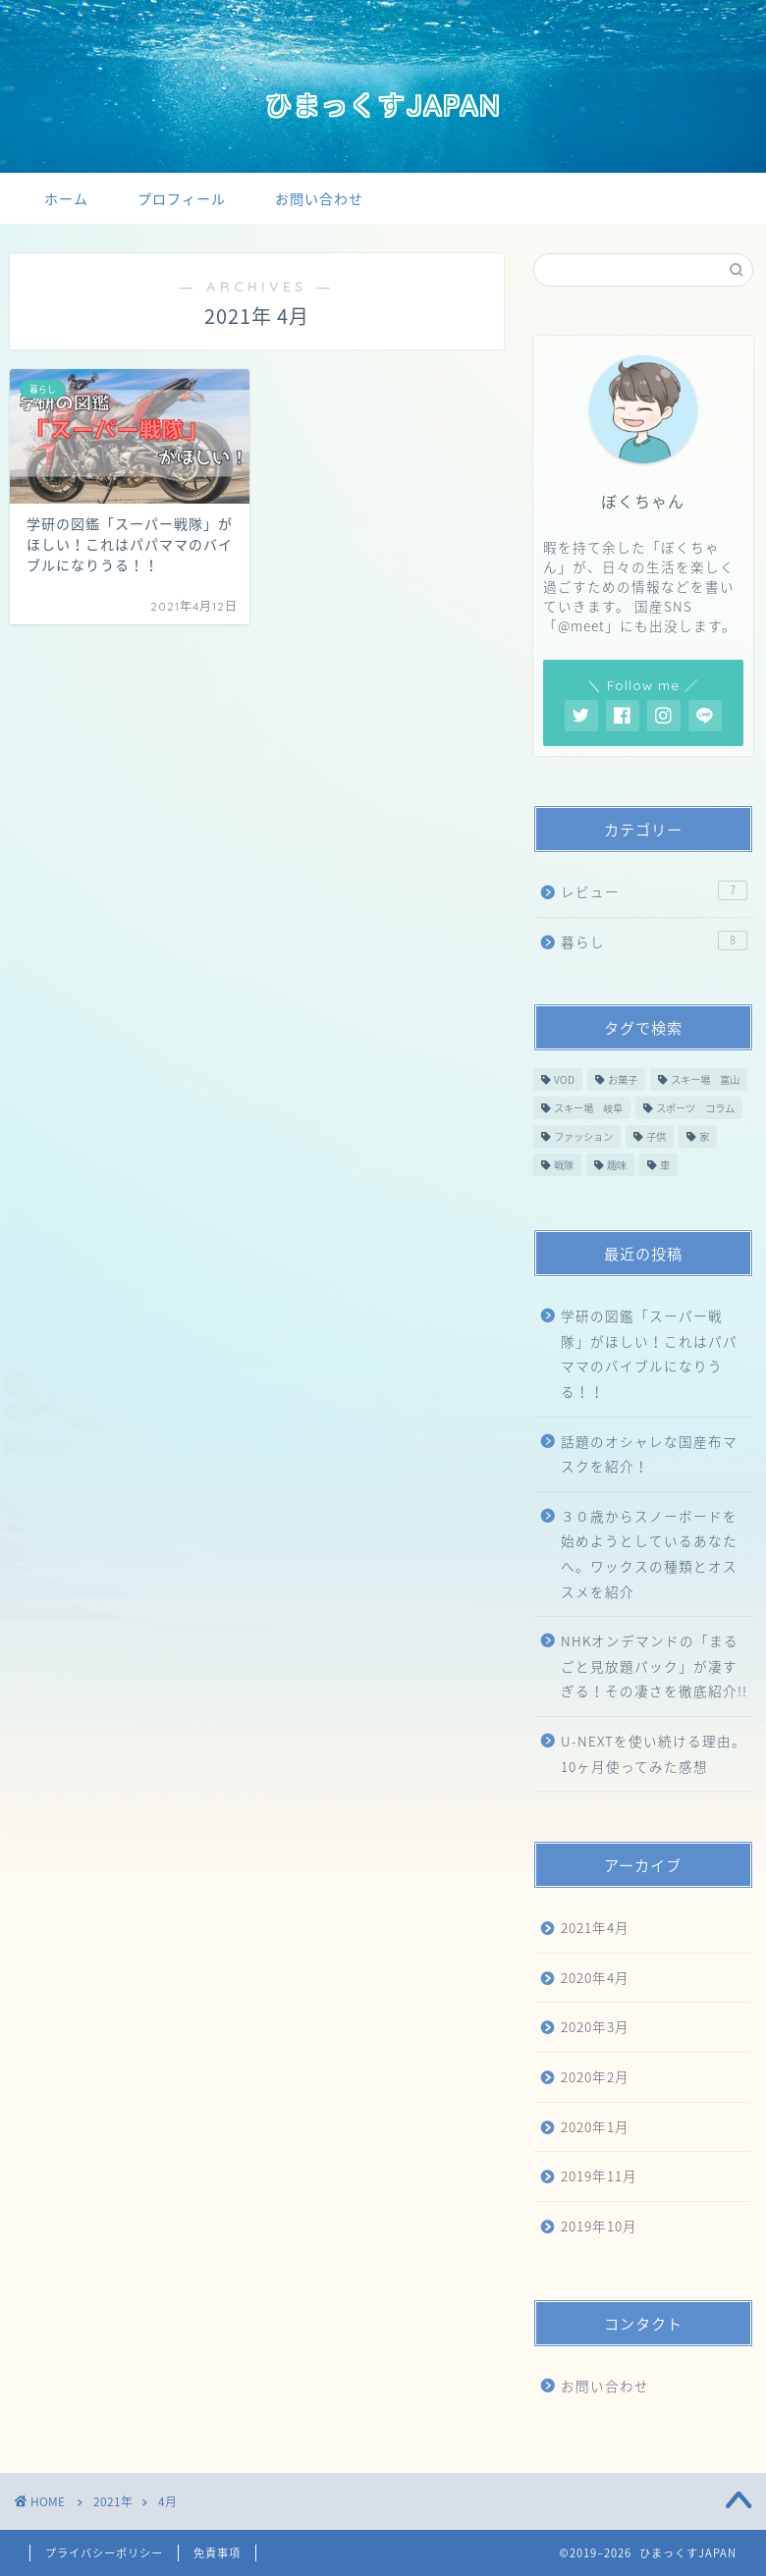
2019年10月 (599, 2225)
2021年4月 (595, 1927)
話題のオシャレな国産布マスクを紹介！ (649, 1453)
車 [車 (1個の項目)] (665, 1164)
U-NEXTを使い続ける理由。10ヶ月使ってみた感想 (653, 1753)
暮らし (653, 941)
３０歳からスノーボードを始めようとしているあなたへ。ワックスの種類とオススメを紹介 (649, 1553)
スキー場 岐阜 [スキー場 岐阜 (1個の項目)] (588, 1107)
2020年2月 (595, 2076)
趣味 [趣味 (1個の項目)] (617, 1164)
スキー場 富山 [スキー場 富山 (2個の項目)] (705, 1079)
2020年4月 (595, 1977)
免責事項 (217, 2553)
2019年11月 (599, 2175)
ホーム (66, 199)
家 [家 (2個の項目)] (704, 1136)
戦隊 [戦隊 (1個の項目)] (564, 1164)
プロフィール (181, 199)
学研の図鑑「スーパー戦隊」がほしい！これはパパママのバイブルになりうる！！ (649, 1353)
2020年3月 (595, 2026)
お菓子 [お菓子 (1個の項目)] (622, 1079)
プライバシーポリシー (104, 2553)
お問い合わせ (319, 199)
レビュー (653, 891)
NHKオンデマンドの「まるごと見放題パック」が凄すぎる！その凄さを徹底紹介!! (654, 1665)
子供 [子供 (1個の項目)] (656, 1136)
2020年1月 (595, 2126)
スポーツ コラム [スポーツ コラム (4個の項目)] (695, 1107)
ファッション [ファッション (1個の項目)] (583, 1136)
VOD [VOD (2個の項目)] (564, 1079)
